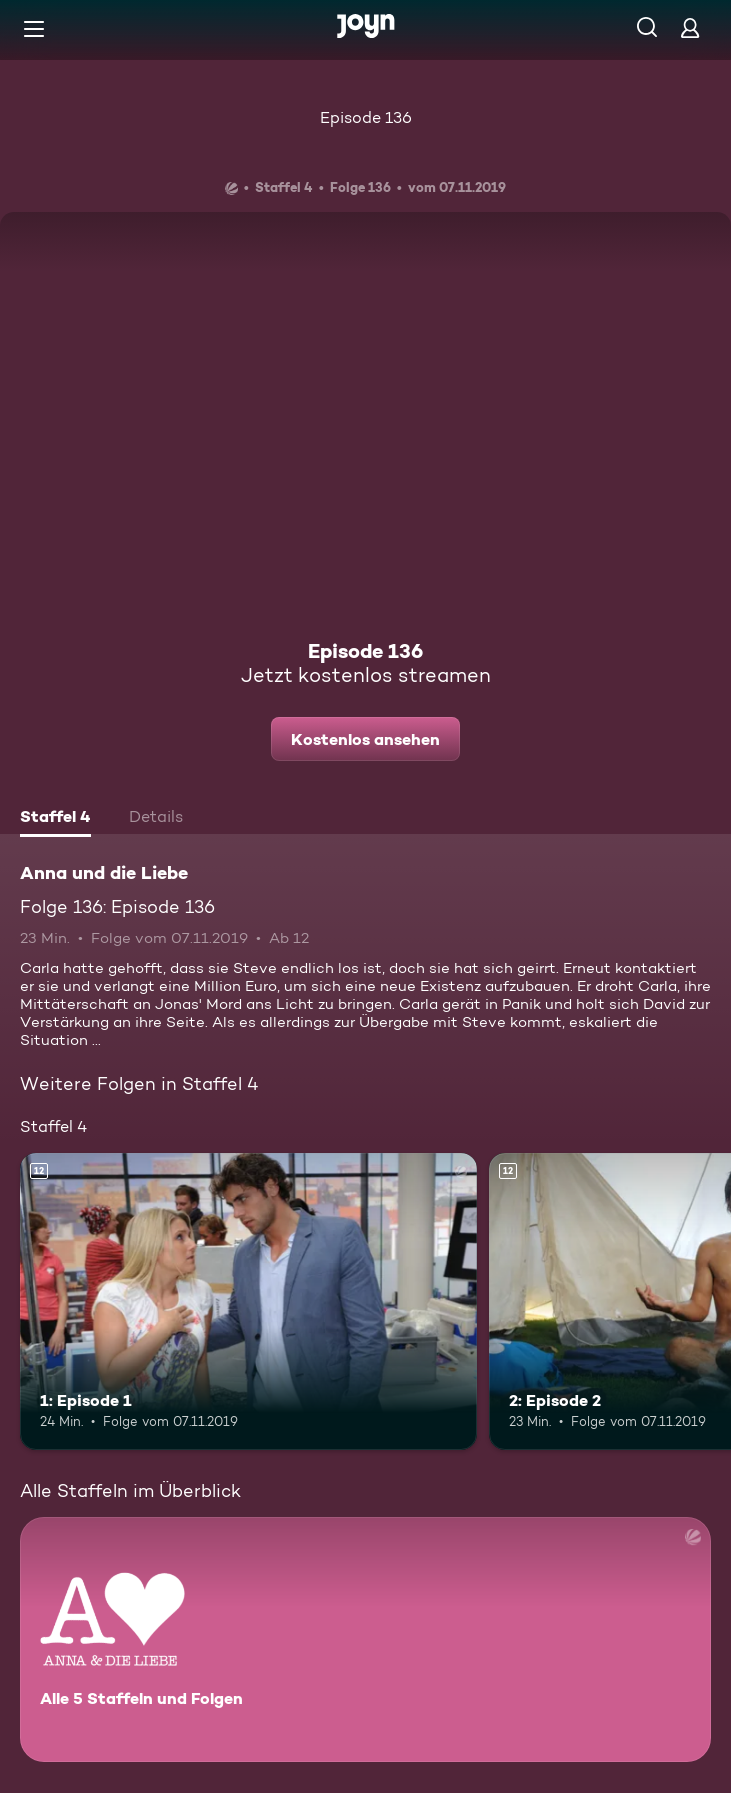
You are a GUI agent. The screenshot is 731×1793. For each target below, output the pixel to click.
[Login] (690, 27)
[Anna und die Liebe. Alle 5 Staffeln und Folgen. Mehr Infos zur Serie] (365, 1639)
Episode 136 (366, 117)
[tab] (55, 819)
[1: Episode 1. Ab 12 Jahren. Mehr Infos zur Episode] (248, 1301)
